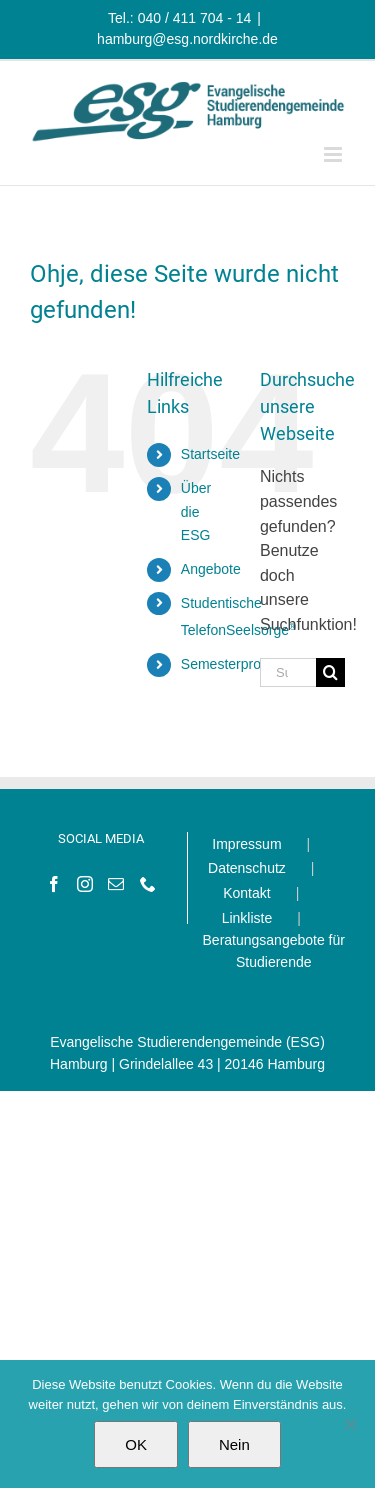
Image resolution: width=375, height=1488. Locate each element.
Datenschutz (247, 868)
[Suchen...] (288, 672)
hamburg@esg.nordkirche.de (187, 39)
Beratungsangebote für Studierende (274, 951)
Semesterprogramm (243, 664)
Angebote (211, 569)
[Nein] (350, 1424)
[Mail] (116, 884)
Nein (234, 1444)
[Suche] (330, 672)
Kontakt (246, 893)
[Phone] (148, 884)
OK (136, 1444)
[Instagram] (85, 884)
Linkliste (247, 918)
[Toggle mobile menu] (334, 154)
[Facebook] (54, 884)
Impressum (246, 844)
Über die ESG (196, 512)
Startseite (210, 454)
